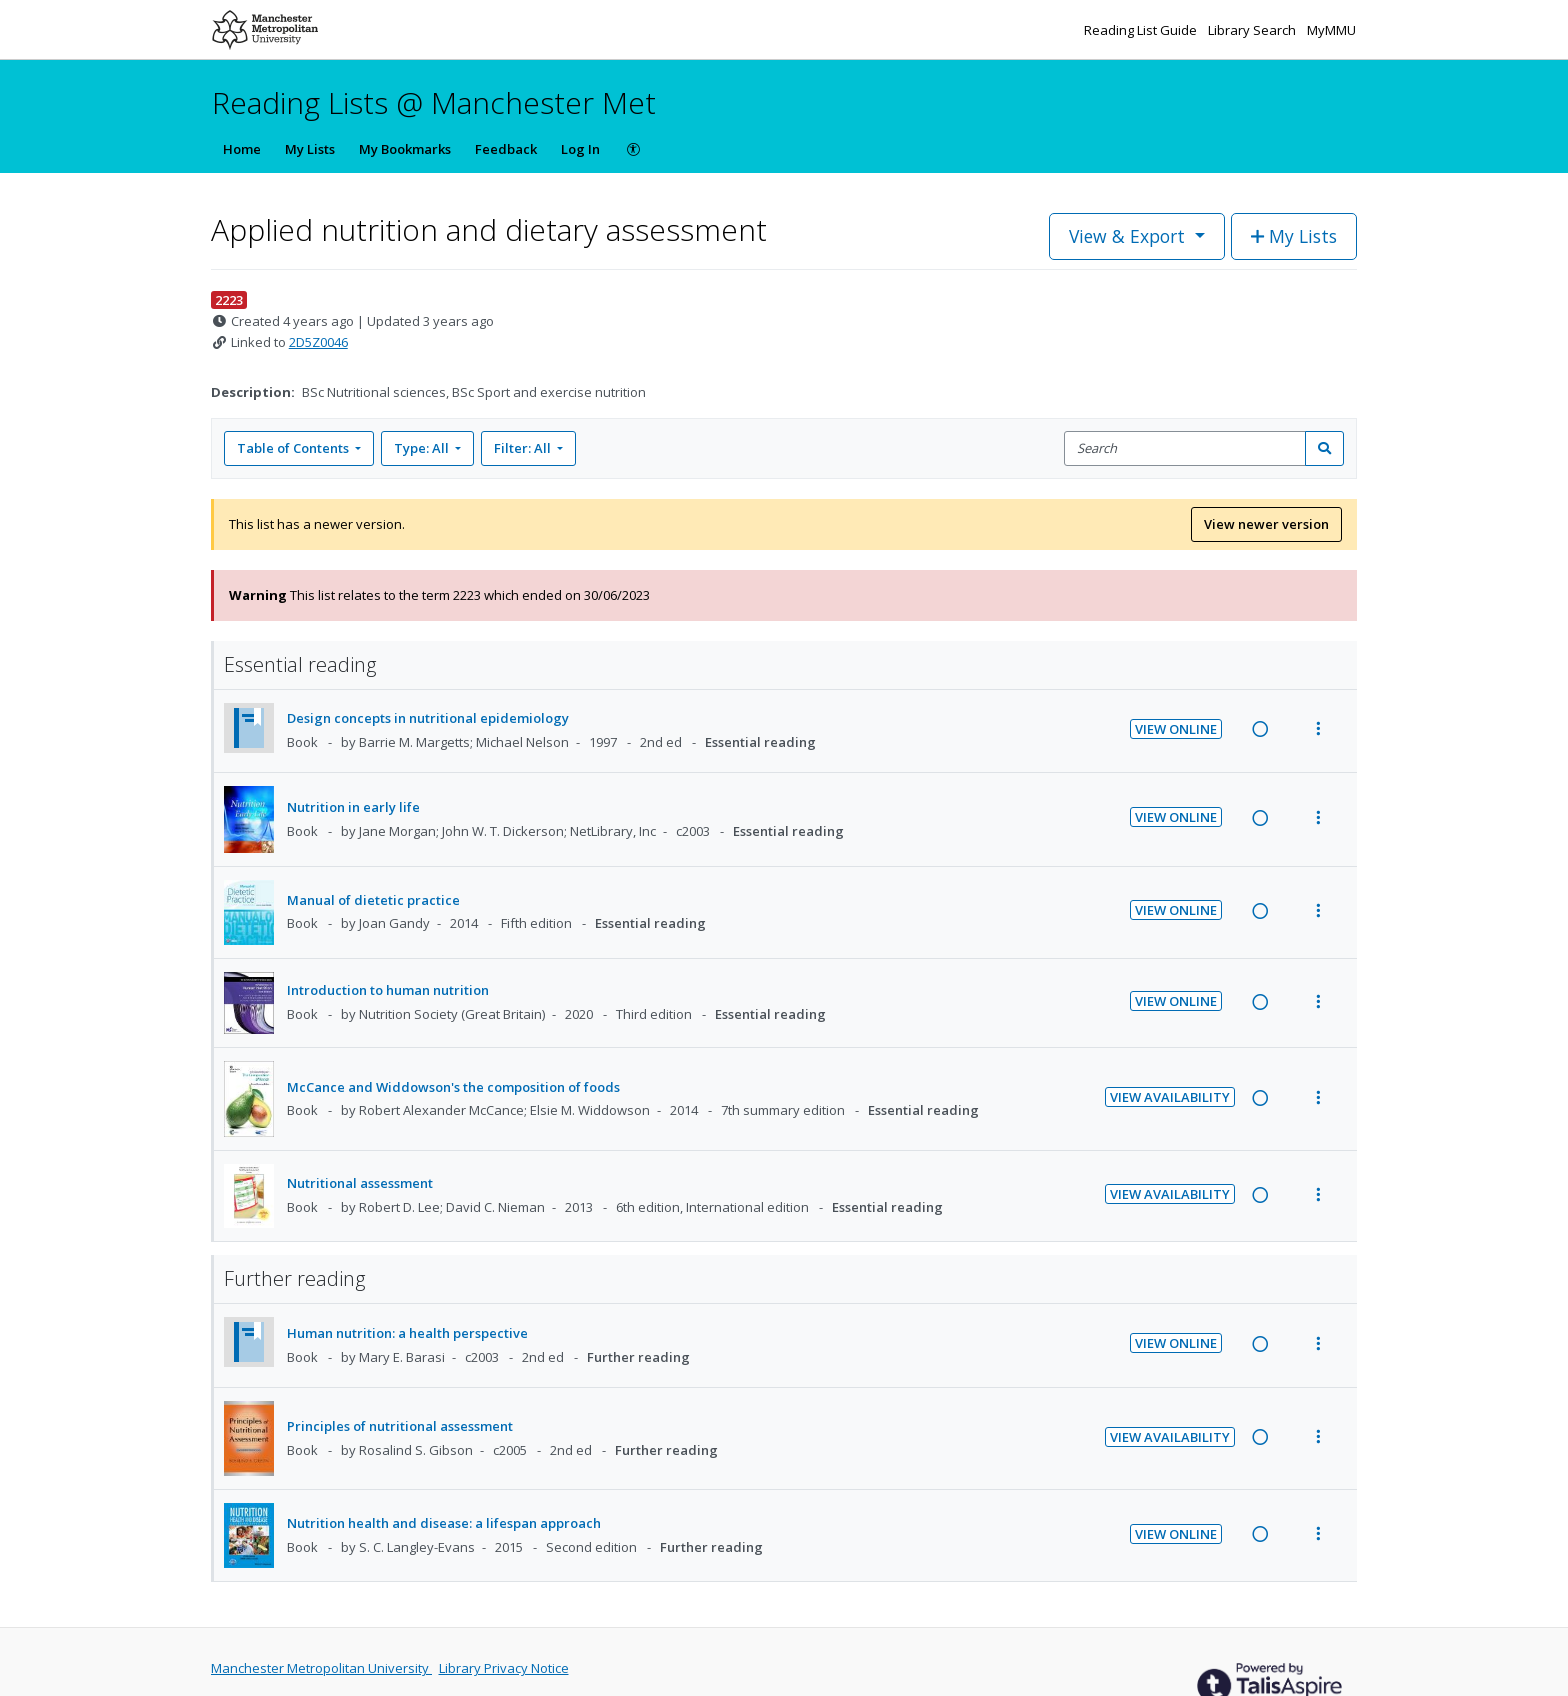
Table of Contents (294, 448)
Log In (580, 149)
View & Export (1129, 236)
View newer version (1266, 524)
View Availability (1170, 1097)
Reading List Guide (1142, 30)
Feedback (506, 149)
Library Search (1253, 30)
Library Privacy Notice (504, 1668)
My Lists (310, 149)
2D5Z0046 (318, 342)
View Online (1176, 729)
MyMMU (1331, 30)
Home (242, 149)
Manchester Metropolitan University (321, 1668)
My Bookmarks (405, 149)
